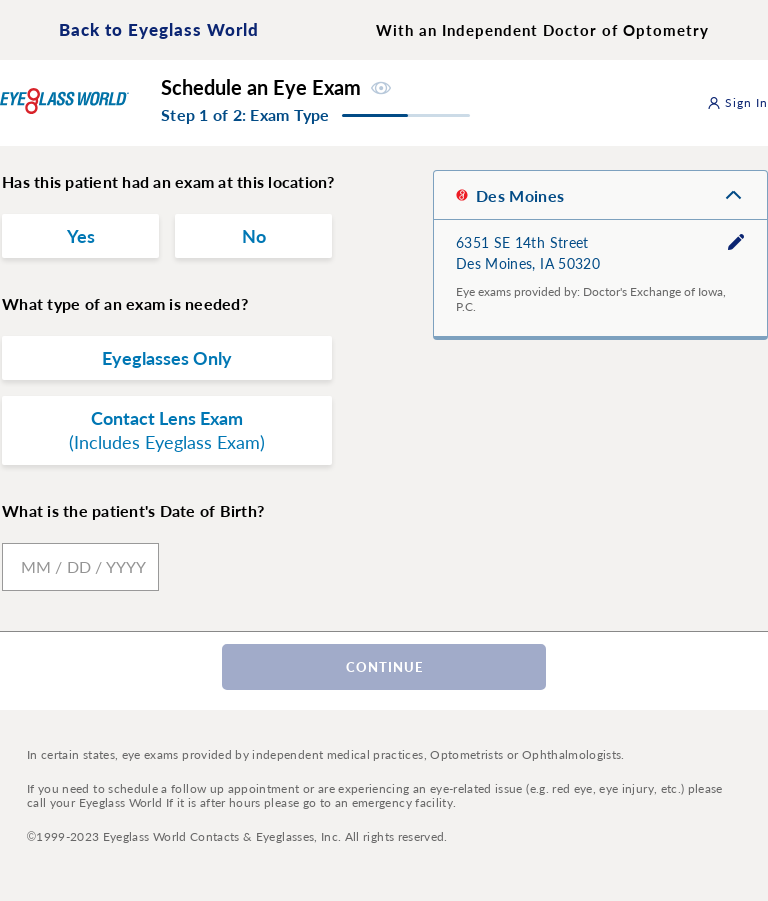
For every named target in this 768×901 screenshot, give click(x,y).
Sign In (738, 102)
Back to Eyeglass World (159, 29)
